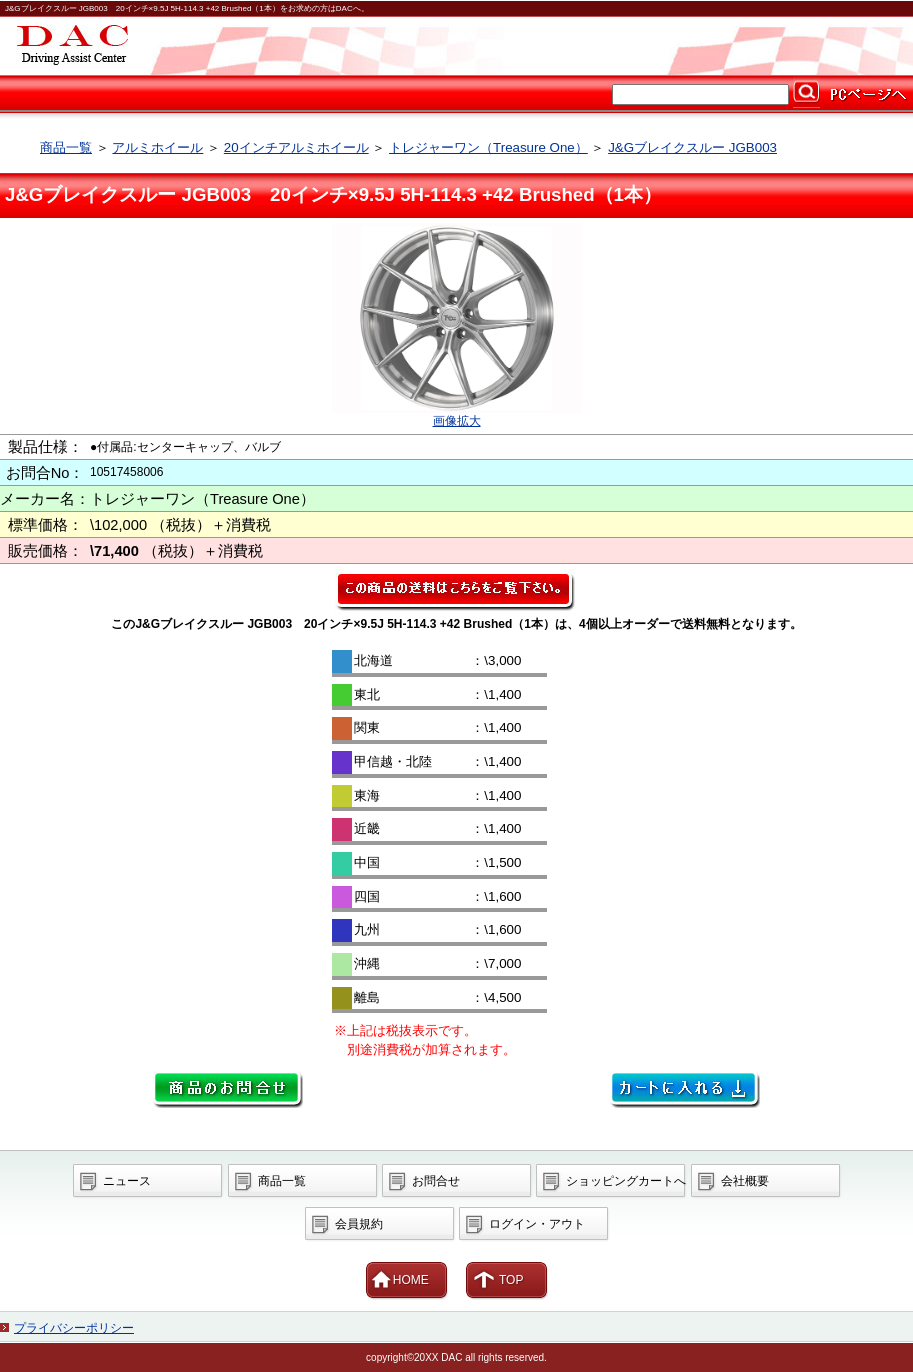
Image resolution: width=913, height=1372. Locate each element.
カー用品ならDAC (456, 46)
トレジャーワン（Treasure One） (488, 147)
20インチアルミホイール (296, 147)
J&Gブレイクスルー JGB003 (692, 147)
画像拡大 (457, 421)
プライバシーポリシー (74, 1328)
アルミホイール (157, 147)
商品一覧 (66, 147)
